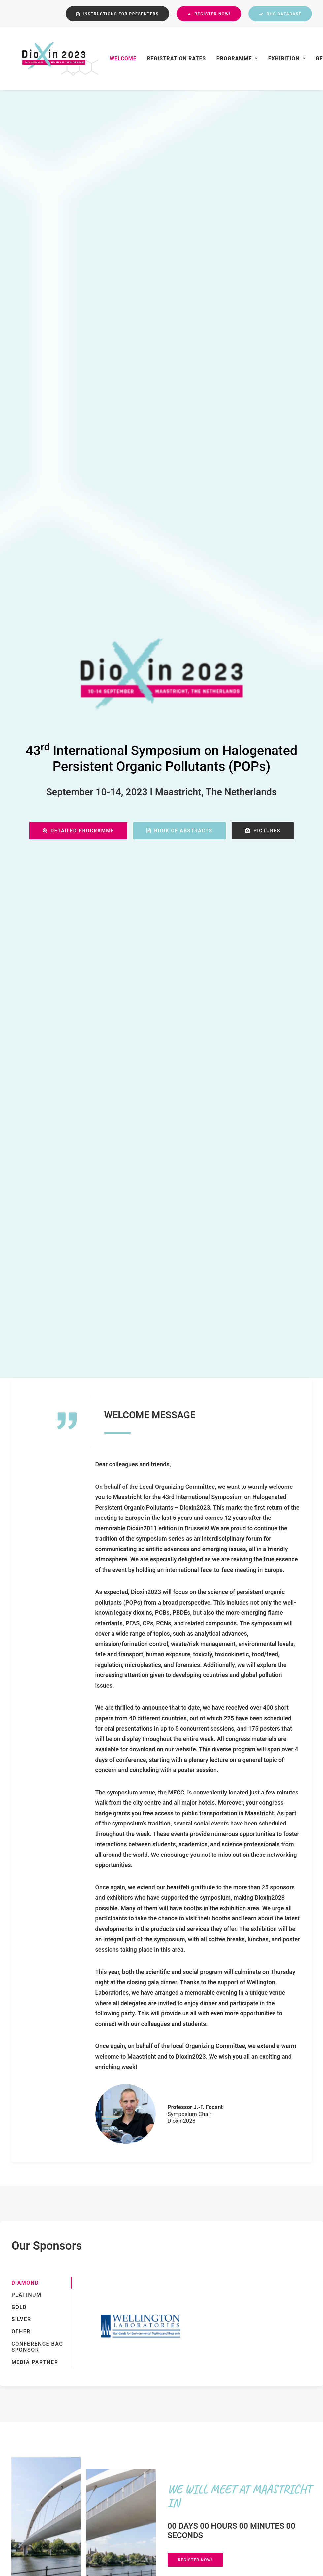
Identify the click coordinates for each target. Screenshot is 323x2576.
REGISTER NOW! (195, 1530)
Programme (226, 58)
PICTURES (262, 316)
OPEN (75, 1628)
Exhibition (276, 58)
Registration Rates (165, 58)
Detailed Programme (78, 316)
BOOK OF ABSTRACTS (179, 316)
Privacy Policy (144, 2451)
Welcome (112, 58)
